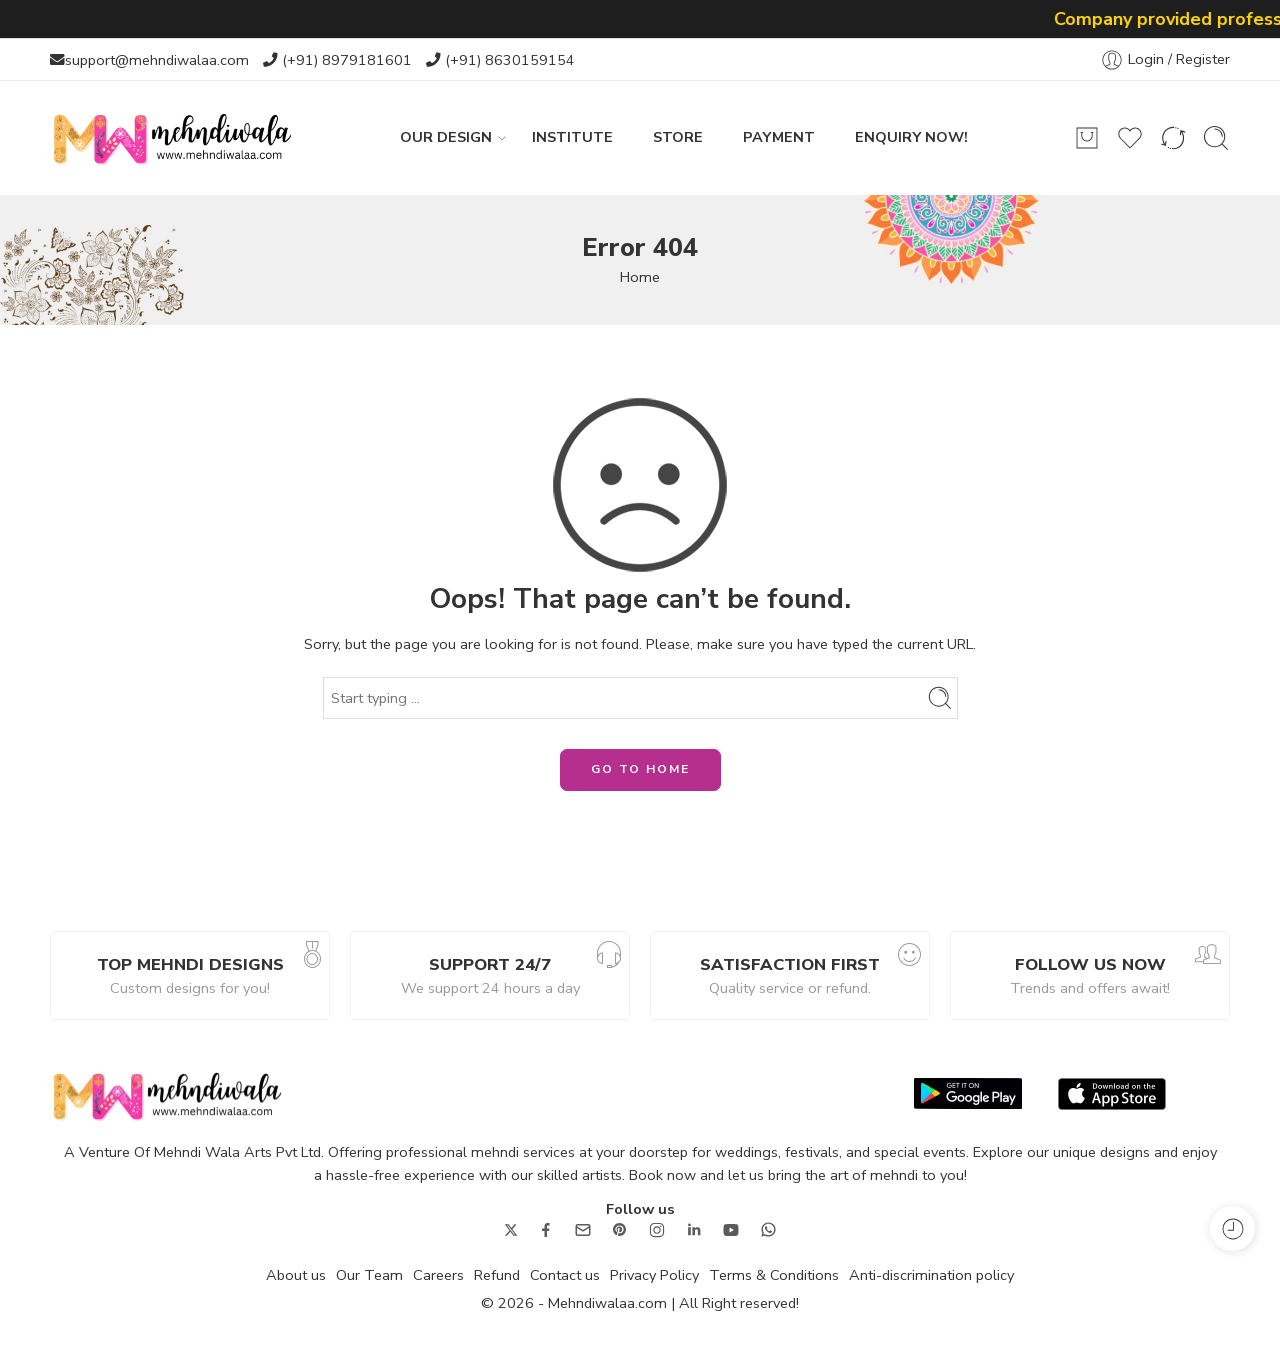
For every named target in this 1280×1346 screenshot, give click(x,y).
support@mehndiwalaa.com (157, 60)
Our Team (369, 1275)
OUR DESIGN (446, 137)
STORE (678, 137)
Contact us (565, 1275)
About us (296, 1275)
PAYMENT (779, 137)
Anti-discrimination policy (931, 1275)
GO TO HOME (640, 769)
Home (640, 277)
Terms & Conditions (774, 1275)
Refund (497, 1275)
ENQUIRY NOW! (911, 137)
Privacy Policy (654, 1275)
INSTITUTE (572, 137)
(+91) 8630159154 (510, 60)
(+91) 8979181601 (347, 60)
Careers (438, 1275)
